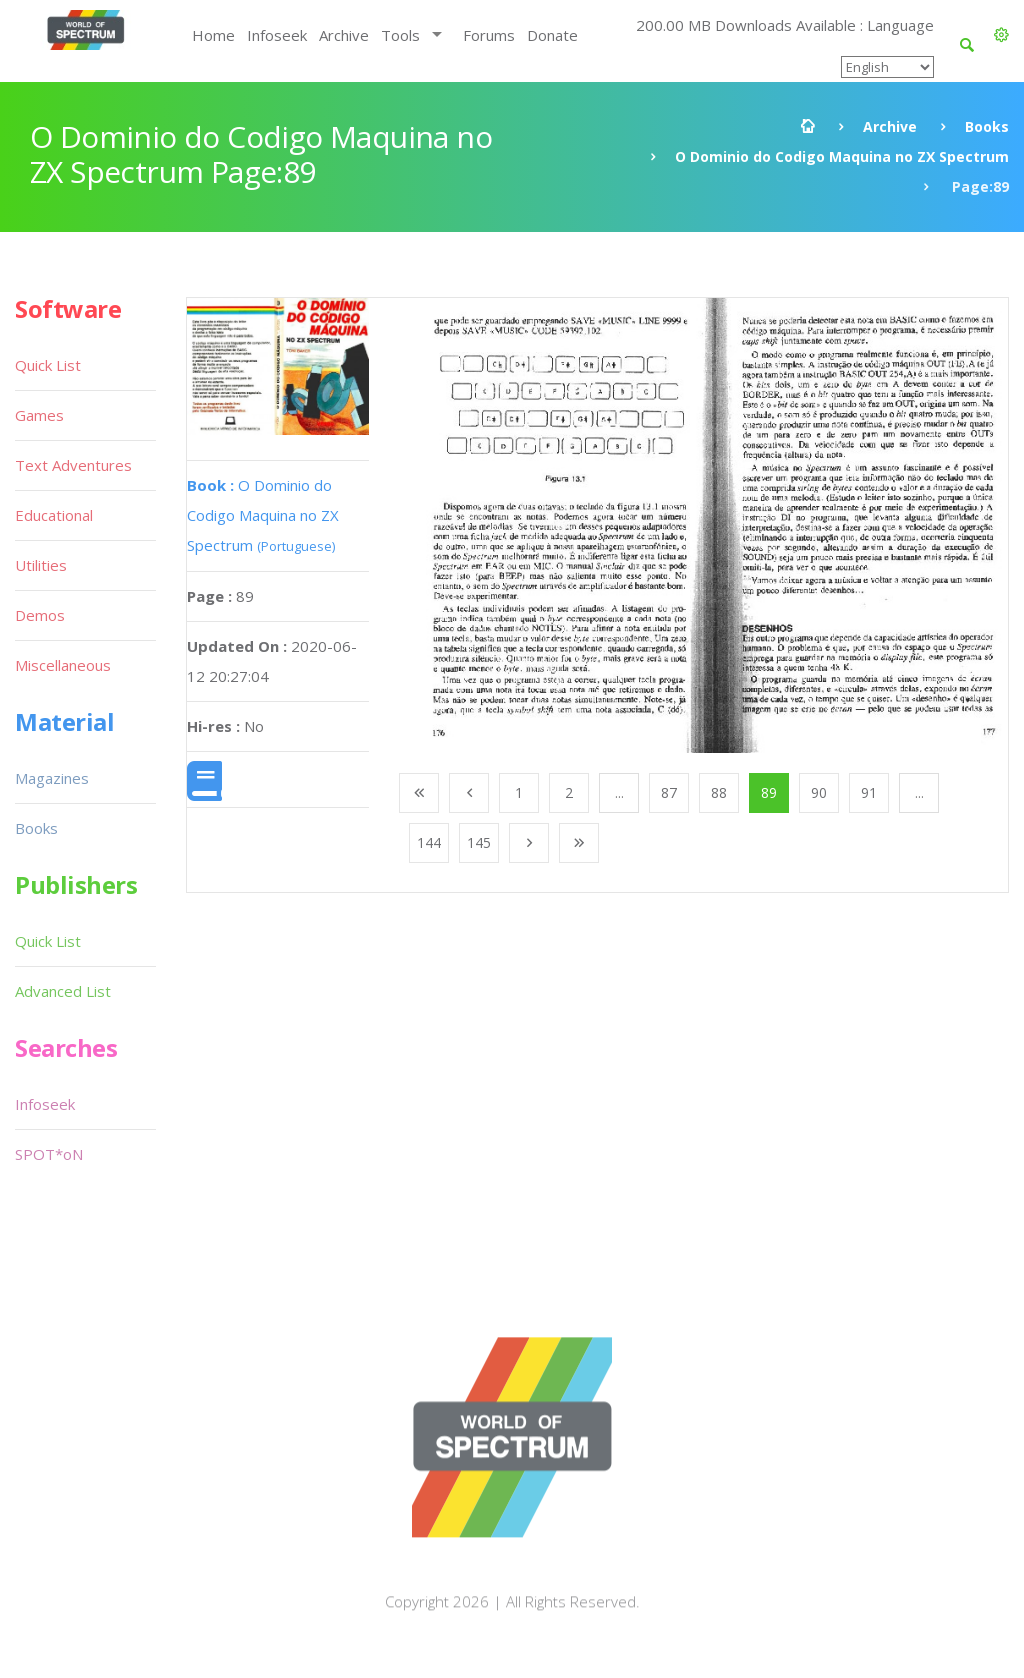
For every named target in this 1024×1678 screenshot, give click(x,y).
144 (429, 842)
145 (479, 842)
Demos (40, 615)
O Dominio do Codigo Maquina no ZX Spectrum (842, 156)
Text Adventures (73, 465)
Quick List (48, 365)
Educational (54, 515)
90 (819, 792)
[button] (1001, 35)
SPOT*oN (49, 1154)
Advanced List (63, 991)
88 (719, 792)
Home (213, 35)
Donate (552, 35)
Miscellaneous (63, 665)
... (619, 792)
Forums (489, 35)
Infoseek (277, 35)
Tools (400, 35)
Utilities (41, 565)
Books (987, 126)
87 (669, 792)
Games (39, 415)
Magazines (52, 778)
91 (869, 792)
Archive (344, 35)
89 (769, 792)
